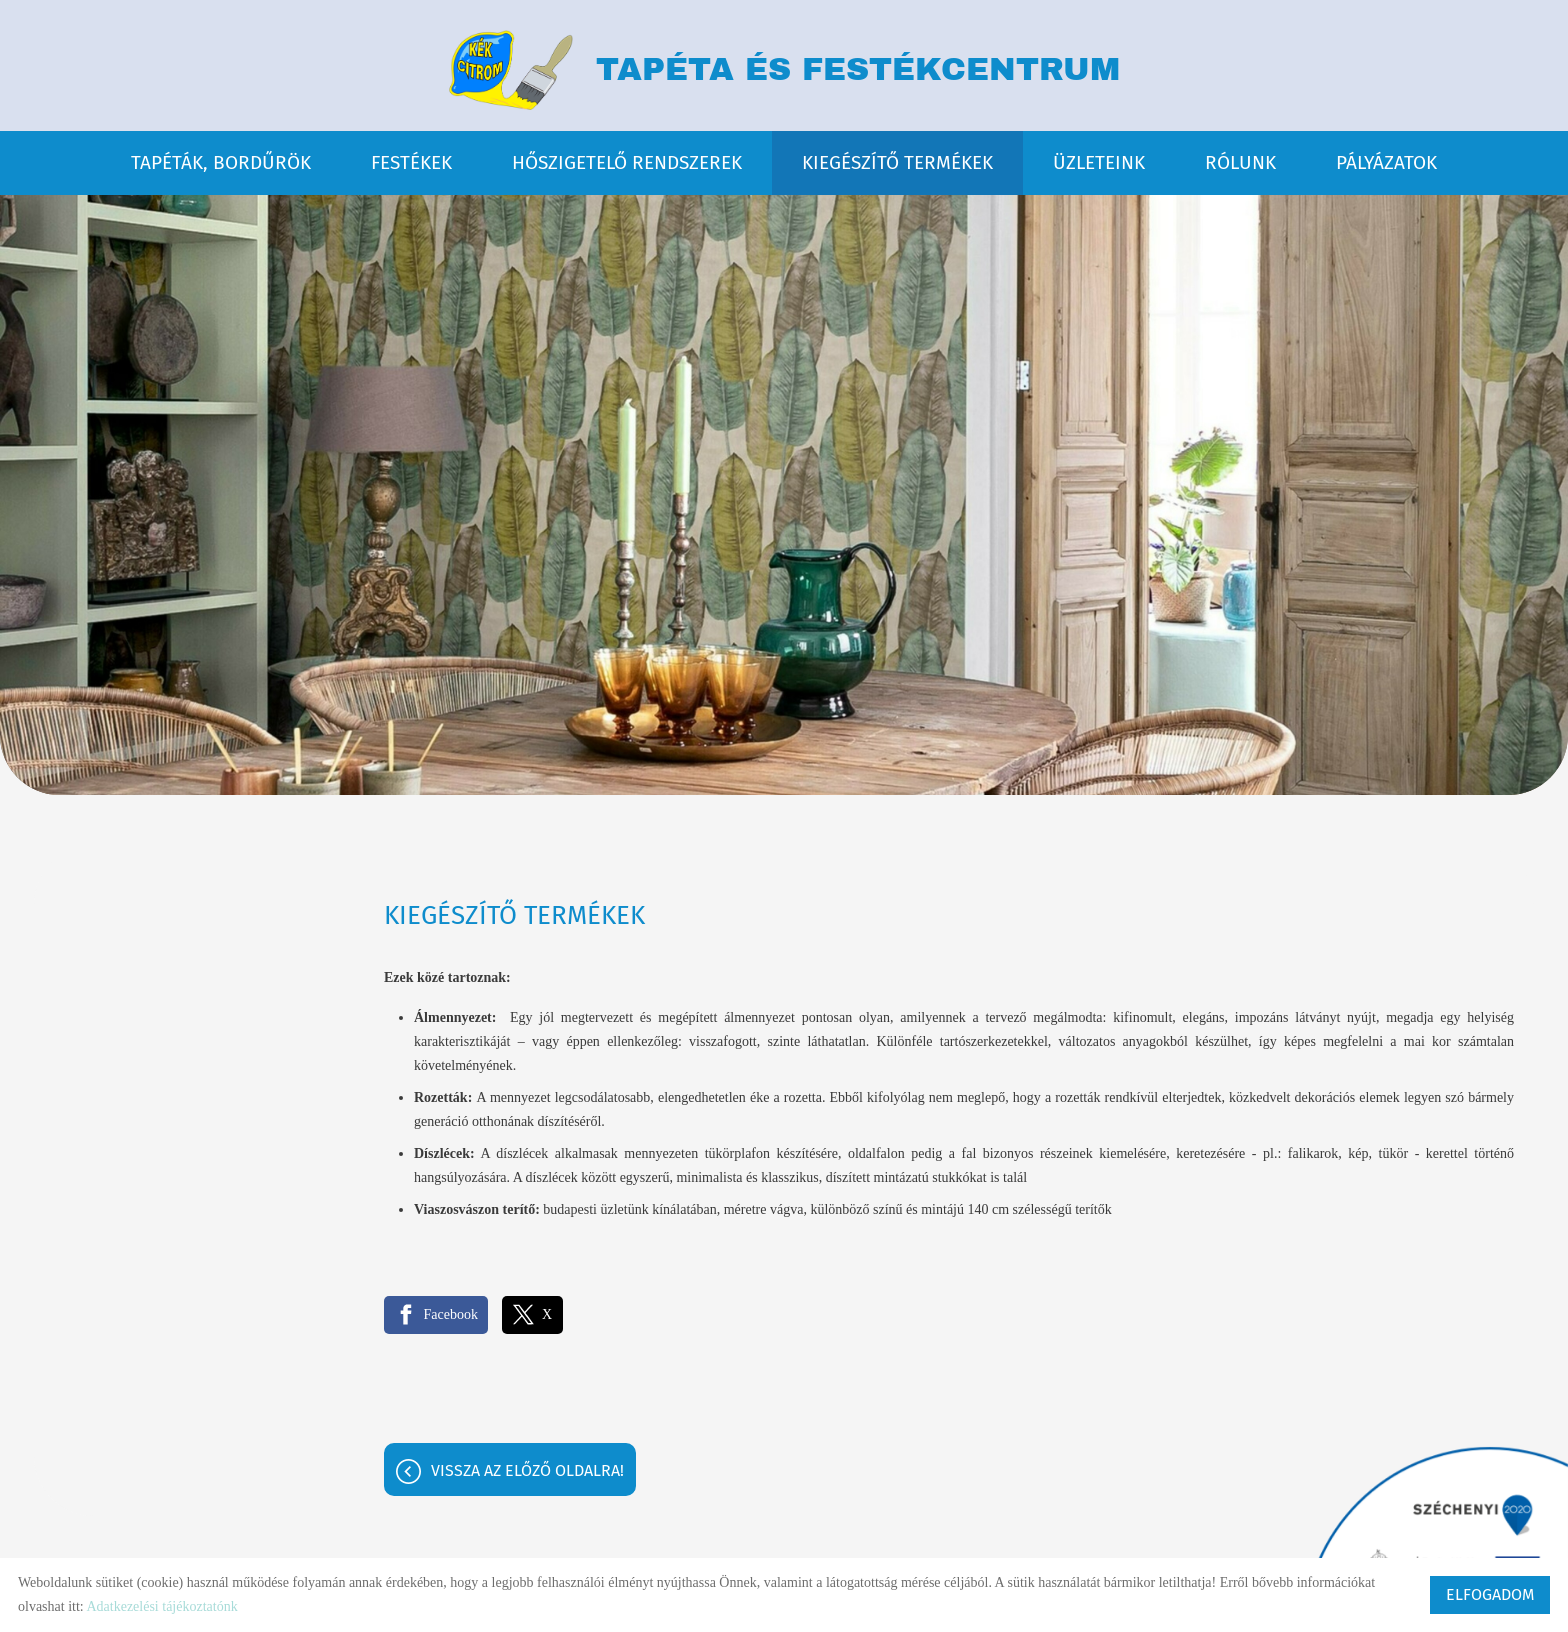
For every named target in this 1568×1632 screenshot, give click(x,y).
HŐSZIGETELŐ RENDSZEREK (627, 161)
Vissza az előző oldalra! (527, 1470)
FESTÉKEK (411, 161)
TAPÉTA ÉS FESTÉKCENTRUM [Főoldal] (859, 70)
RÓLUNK (1240, 161)
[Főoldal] (510, 70)
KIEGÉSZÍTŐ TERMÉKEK (897, 161)
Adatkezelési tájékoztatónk (161, 1606)
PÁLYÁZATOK (1386, 161)
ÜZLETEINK (1099, 161)
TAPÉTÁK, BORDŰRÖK (221, 161)
